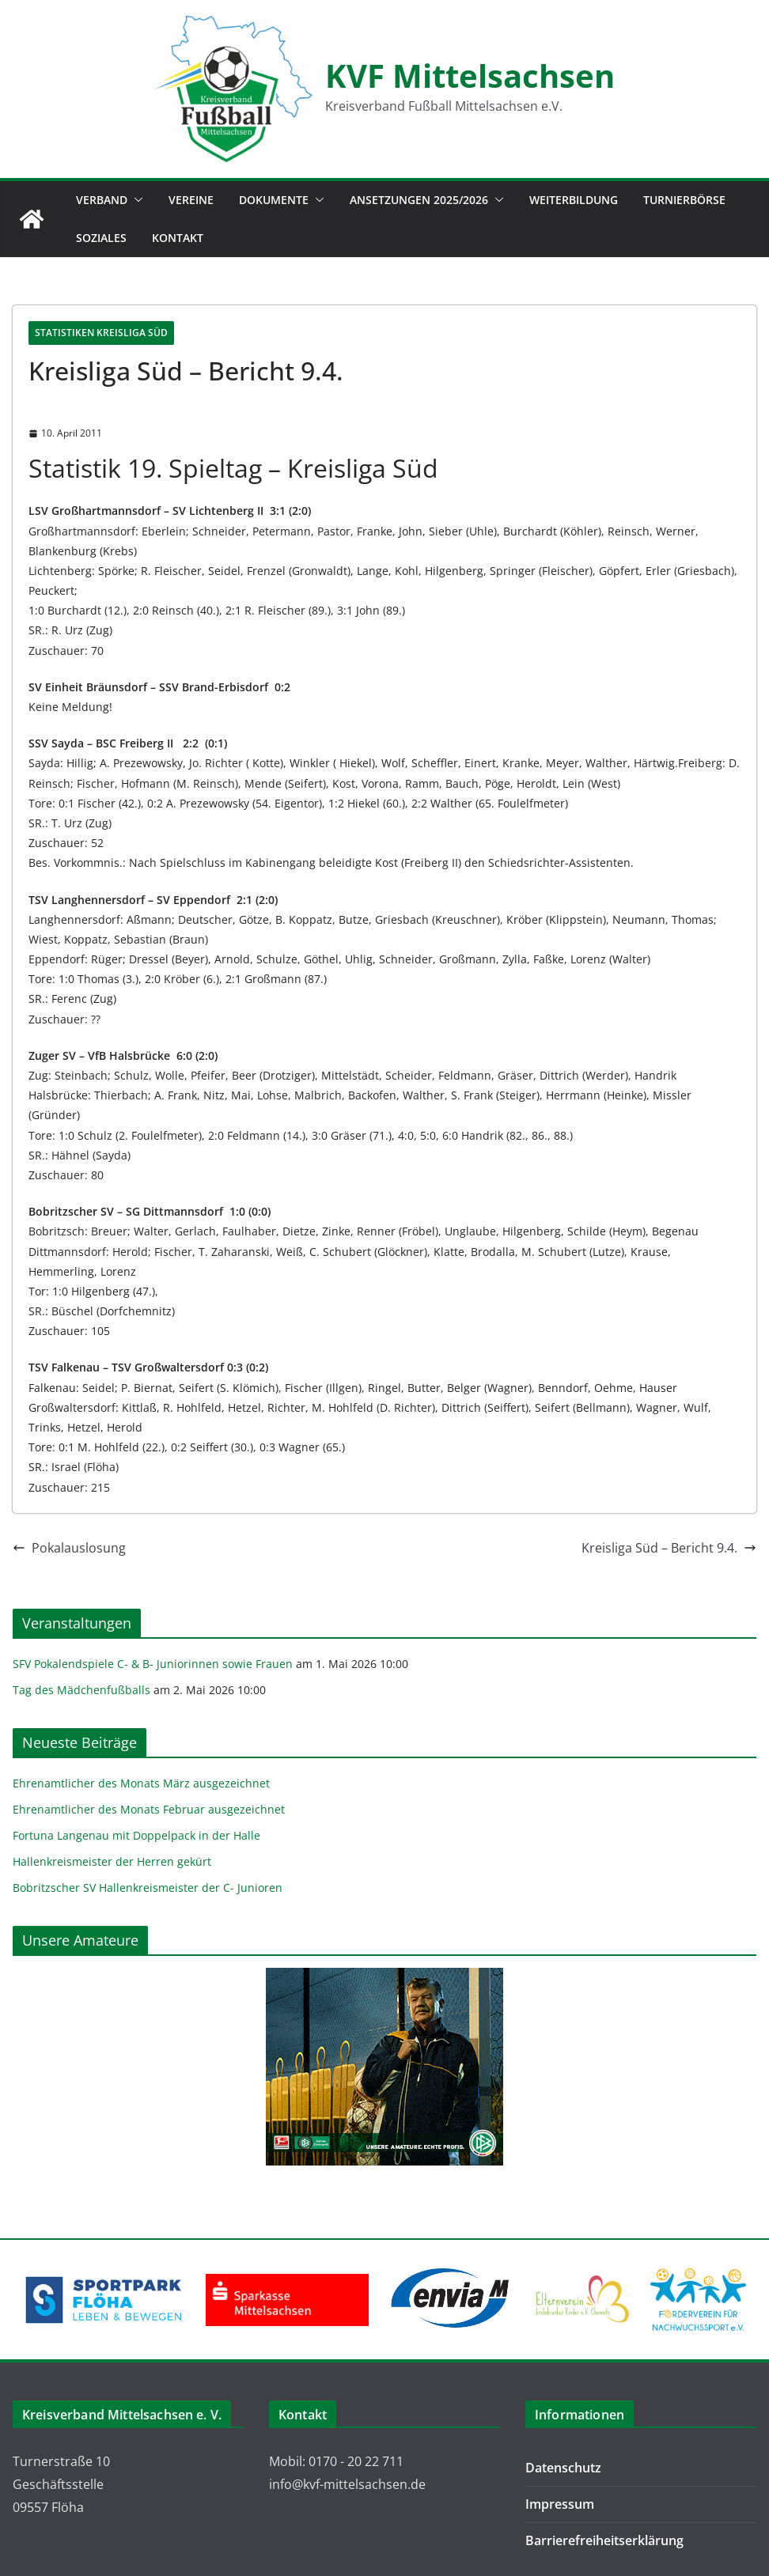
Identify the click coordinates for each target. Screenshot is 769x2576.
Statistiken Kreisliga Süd (101, 332)
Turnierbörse (684, 199)
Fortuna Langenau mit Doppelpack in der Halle (136, 1835)
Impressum (559, 2504)
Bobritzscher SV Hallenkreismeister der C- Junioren (147, 1887)
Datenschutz (563, 2467)
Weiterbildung (573, 199)
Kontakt (177, 237)
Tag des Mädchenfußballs (81, 1689)
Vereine (191, 199)
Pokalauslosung (69, 1548)
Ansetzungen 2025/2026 (419, 199)
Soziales (101, 237)
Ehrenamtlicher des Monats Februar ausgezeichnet (149, 1809)
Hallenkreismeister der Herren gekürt (112, 1861)
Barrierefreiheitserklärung (604, 2540)
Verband (101, 199)
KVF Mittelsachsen (470, 75)
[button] (135, 200)
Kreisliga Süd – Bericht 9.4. (668, 1548)
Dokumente (274, 199)
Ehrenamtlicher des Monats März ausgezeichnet (141, 1783)
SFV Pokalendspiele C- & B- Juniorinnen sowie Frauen (153, 1663)
